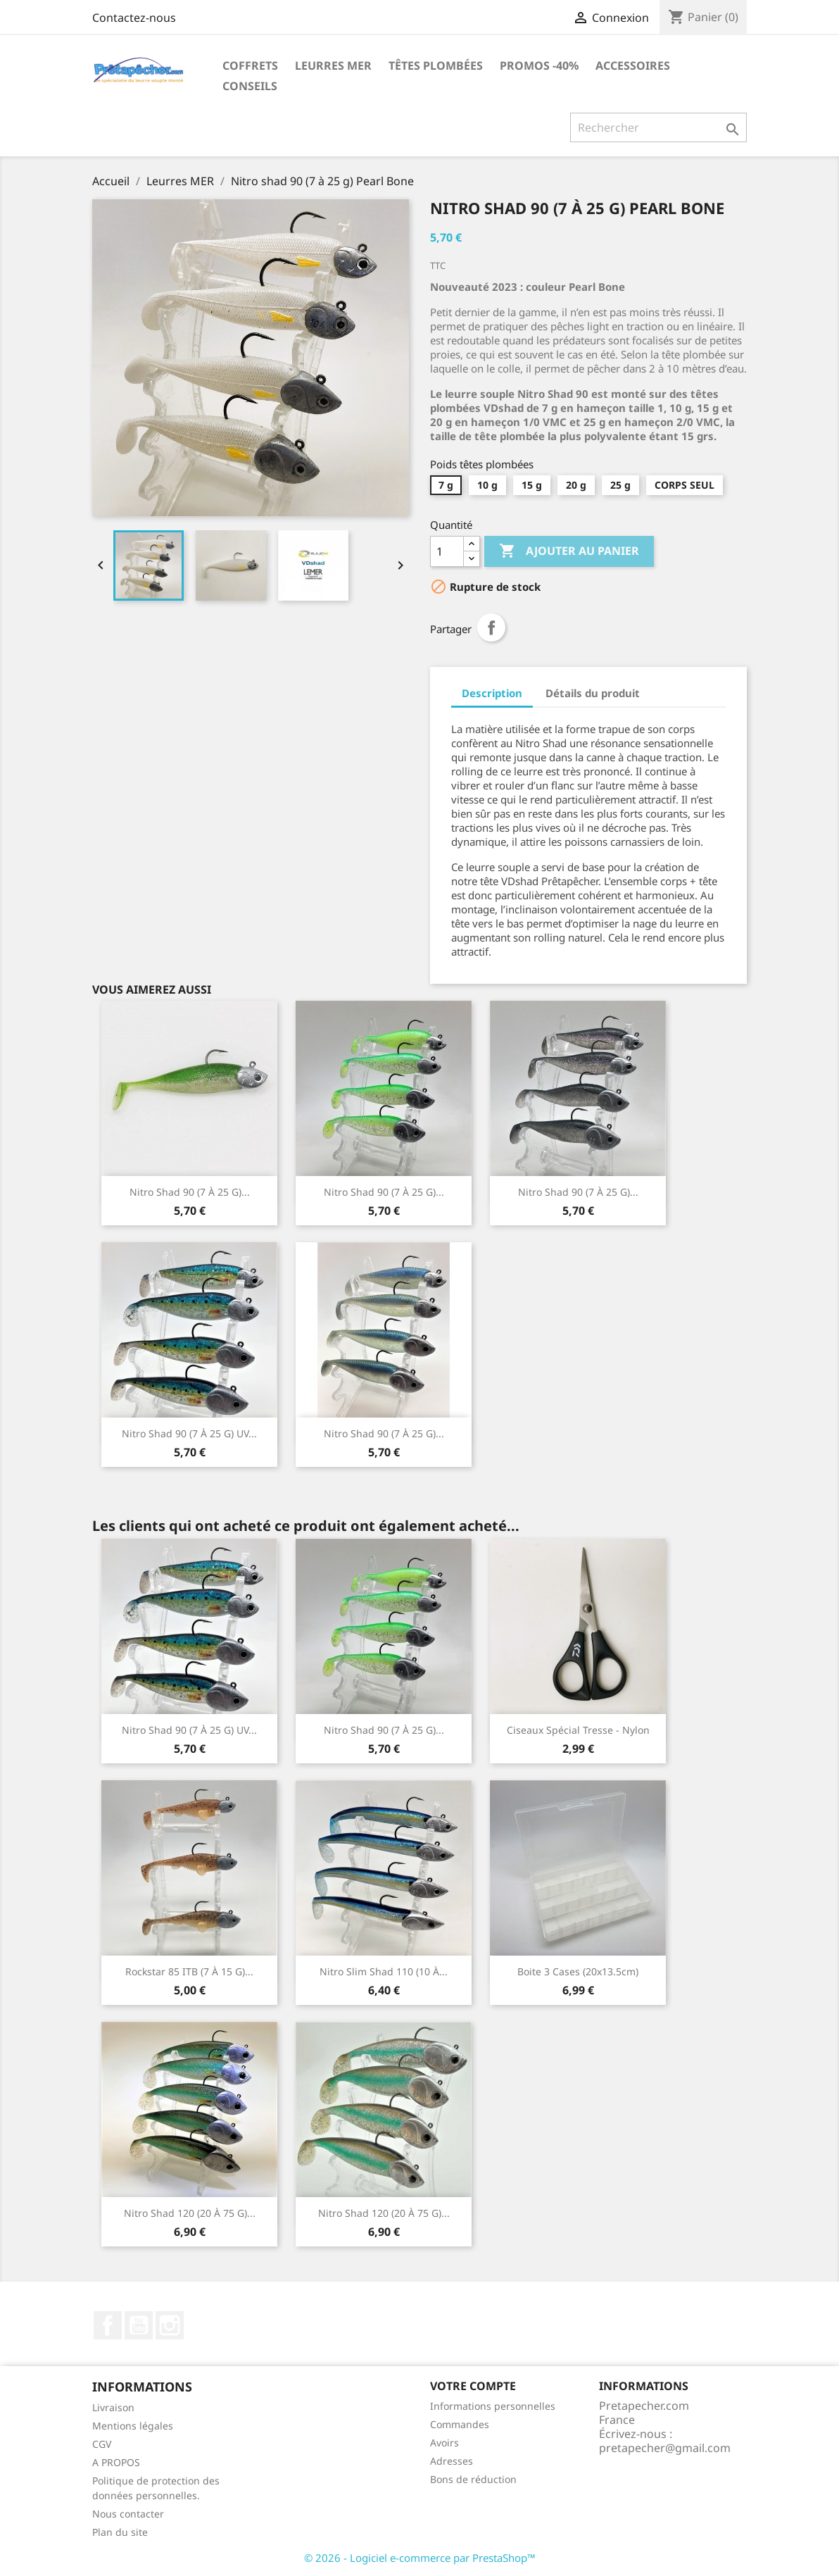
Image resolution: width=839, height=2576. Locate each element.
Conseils (249, 86)
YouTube (139, 2325)
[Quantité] (447, 551)
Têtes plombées (436, 65)
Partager (491, 627)
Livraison (113, 2407)
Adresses (451, 2461)
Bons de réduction (473, 2479)
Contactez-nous (134, 17)
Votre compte (473, 2386)
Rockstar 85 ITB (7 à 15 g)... (189, 1971)
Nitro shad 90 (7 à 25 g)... (190, 1192)
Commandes (459, 2424)
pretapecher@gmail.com (665, 2448)
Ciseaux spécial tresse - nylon (578, 1730)
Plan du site (120, 2532)
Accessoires (632, 65)
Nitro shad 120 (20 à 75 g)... (190, 2213)
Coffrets (250, 65)
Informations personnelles (492, 2406)
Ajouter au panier (569, 551)
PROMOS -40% (539, 65)
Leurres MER (333, 65)
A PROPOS (116, 2462)
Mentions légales (132, 2425)
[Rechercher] (658, 127)
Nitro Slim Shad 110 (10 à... (384, 1971)
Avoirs (444, 2442)
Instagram (170, 2325)
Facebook (108, 2325)
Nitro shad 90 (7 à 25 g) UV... (189, 1433)
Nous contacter (128, 2513)
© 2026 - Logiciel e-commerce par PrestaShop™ (420, 2558)
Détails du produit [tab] (592, 693)
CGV (101, 2444)
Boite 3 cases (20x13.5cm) (577, 1971)
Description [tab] (492, 693)
